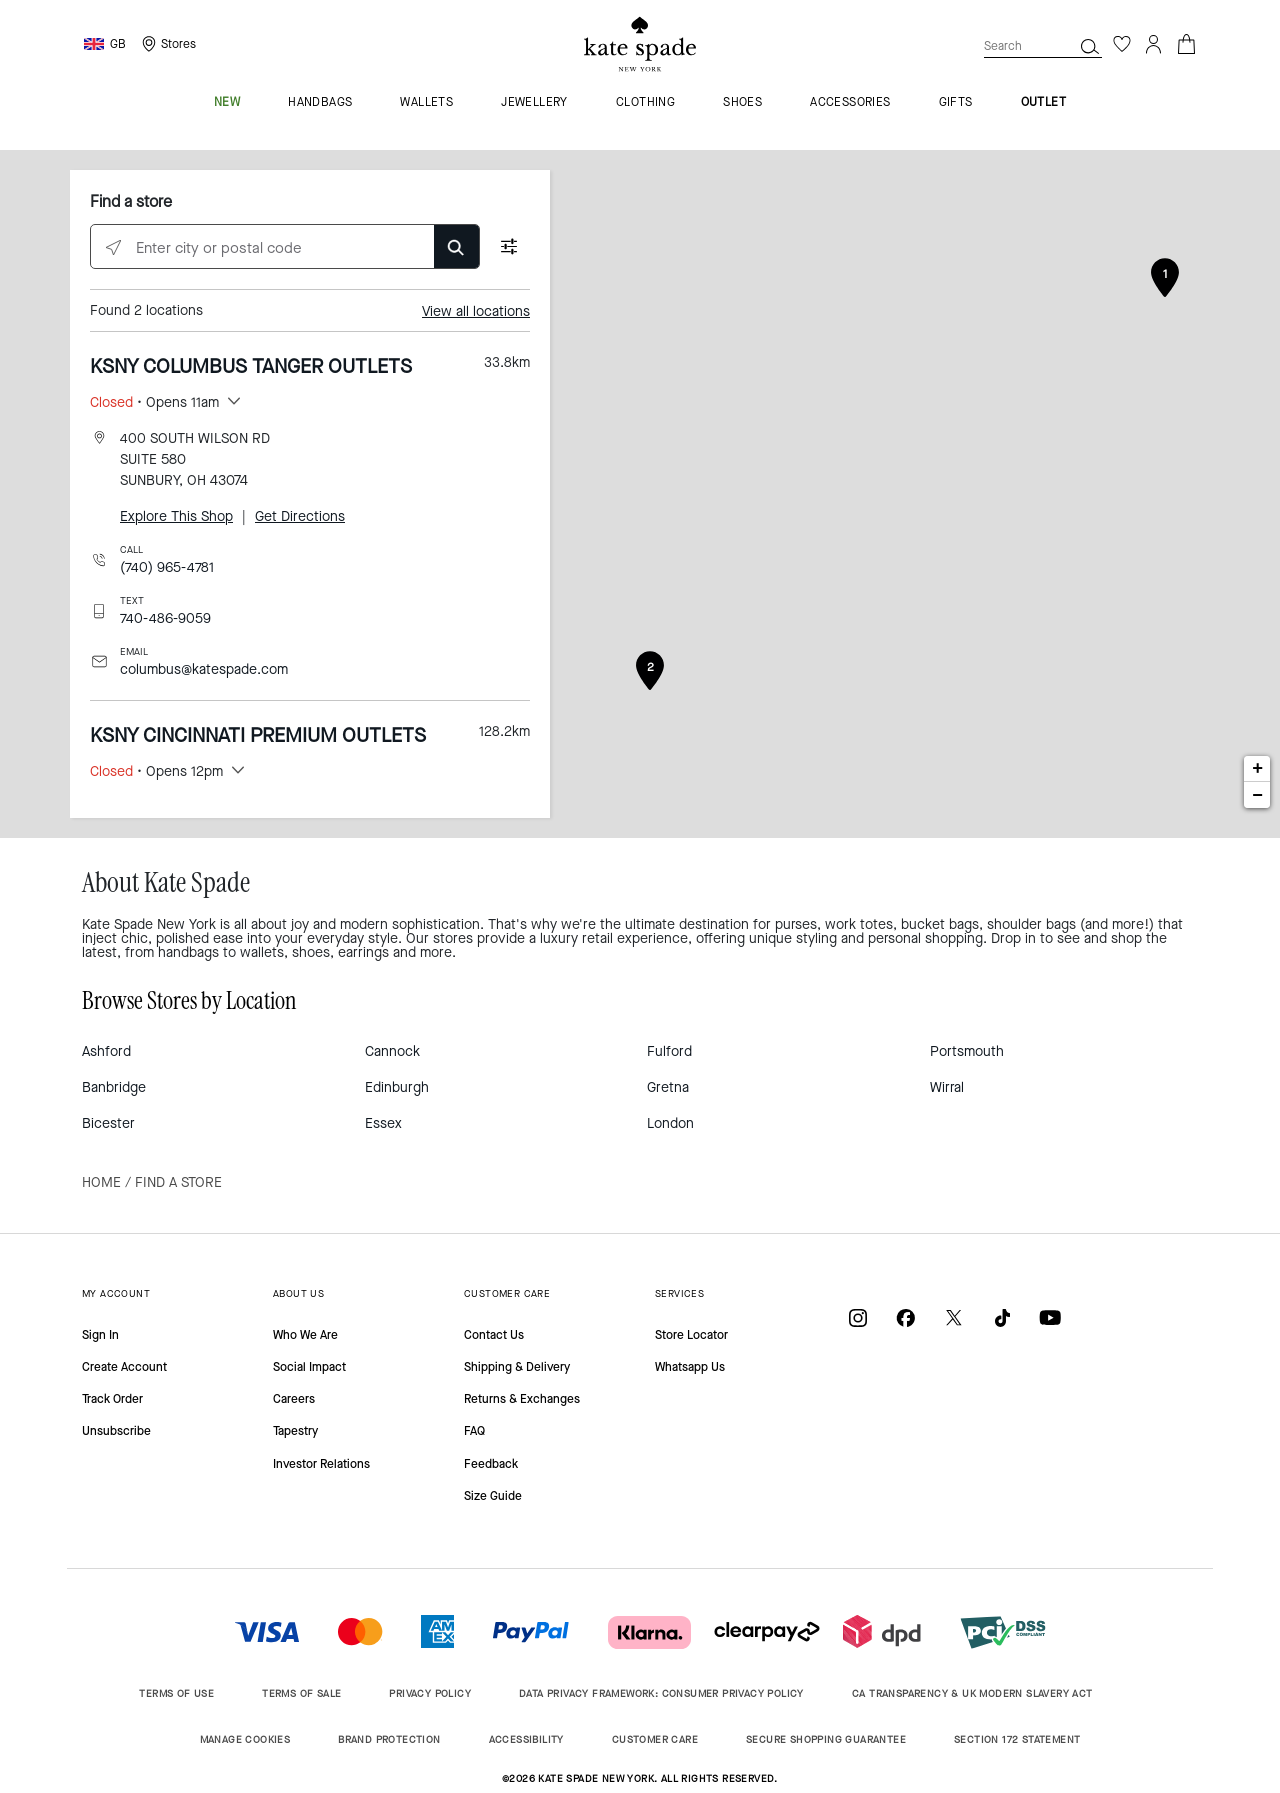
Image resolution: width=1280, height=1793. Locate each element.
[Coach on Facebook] (906, 1317)
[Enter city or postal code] (285, 247)
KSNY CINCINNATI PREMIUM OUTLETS (258, 735)
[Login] (1154, 44)
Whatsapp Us (690, 1367)
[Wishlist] (1122, 44)
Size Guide (493, 1496)
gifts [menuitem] (956, 103)
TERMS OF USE (176, 1693)
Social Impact (309, 1367)
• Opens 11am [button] (154, 402)
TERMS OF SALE (301, 1693)
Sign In (100, 1335)
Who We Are (305, 1335)
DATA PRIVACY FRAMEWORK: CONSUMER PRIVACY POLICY (661, 1693)
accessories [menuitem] (850, 103)
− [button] (1257, 795)
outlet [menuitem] (1043, 103)
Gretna (668, 1087)
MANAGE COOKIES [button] (245, 1739)
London (670, 1123)
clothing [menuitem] (645, 103)
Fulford (669, 1051)
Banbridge (114, 1087)
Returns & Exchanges (522, 1399)
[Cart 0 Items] (1186, 42)
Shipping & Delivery (517, 1367)
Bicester (108, 1123)
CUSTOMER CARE (507, 1293)
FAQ (474, 1431)
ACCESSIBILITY (526, 1739)
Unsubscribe (116, 1431)
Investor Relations (321, 1464)
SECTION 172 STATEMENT (1017, 1739)
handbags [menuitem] (320, 103)
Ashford (106, 1051)
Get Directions (300, 516)
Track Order (112, 1399)
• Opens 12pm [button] (156, 771)
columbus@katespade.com (204, 669)
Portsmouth (967, 1051)
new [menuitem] (227, 103)
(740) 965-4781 (167, 567)
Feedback (491, 1464)
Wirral (947, 1087)
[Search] (1090, 46)
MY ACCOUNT (116, 1293)
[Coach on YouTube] (1050, 1317)
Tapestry (295, 1431)
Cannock (392, 1051)
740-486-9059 (165, 618)
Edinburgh (397, 1087)
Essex (383, 1123)
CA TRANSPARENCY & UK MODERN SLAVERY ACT (972, 1693)
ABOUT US (298, 1293)
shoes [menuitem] (742, 103)
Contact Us (494, 1335)
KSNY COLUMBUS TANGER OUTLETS (251, 366)
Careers (294, 1399)
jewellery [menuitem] (534, 103)
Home (101, 1182)
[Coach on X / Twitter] (954, 1317)
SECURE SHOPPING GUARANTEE (826, 1739)
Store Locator (691, 1335)
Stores (178, 44)
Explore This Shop (176, 516)
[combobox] (1043, 46)
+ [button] (1257, 769)
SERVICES (679, 1293)
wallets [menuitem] (426, 103)
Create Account (124, 1367)
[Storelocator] (166, 44)
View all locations (476, 311)
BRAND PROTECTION (389, 1739)
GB (118, 44)
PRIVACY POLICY (430, 1693)
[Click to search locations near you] (113, 247)
